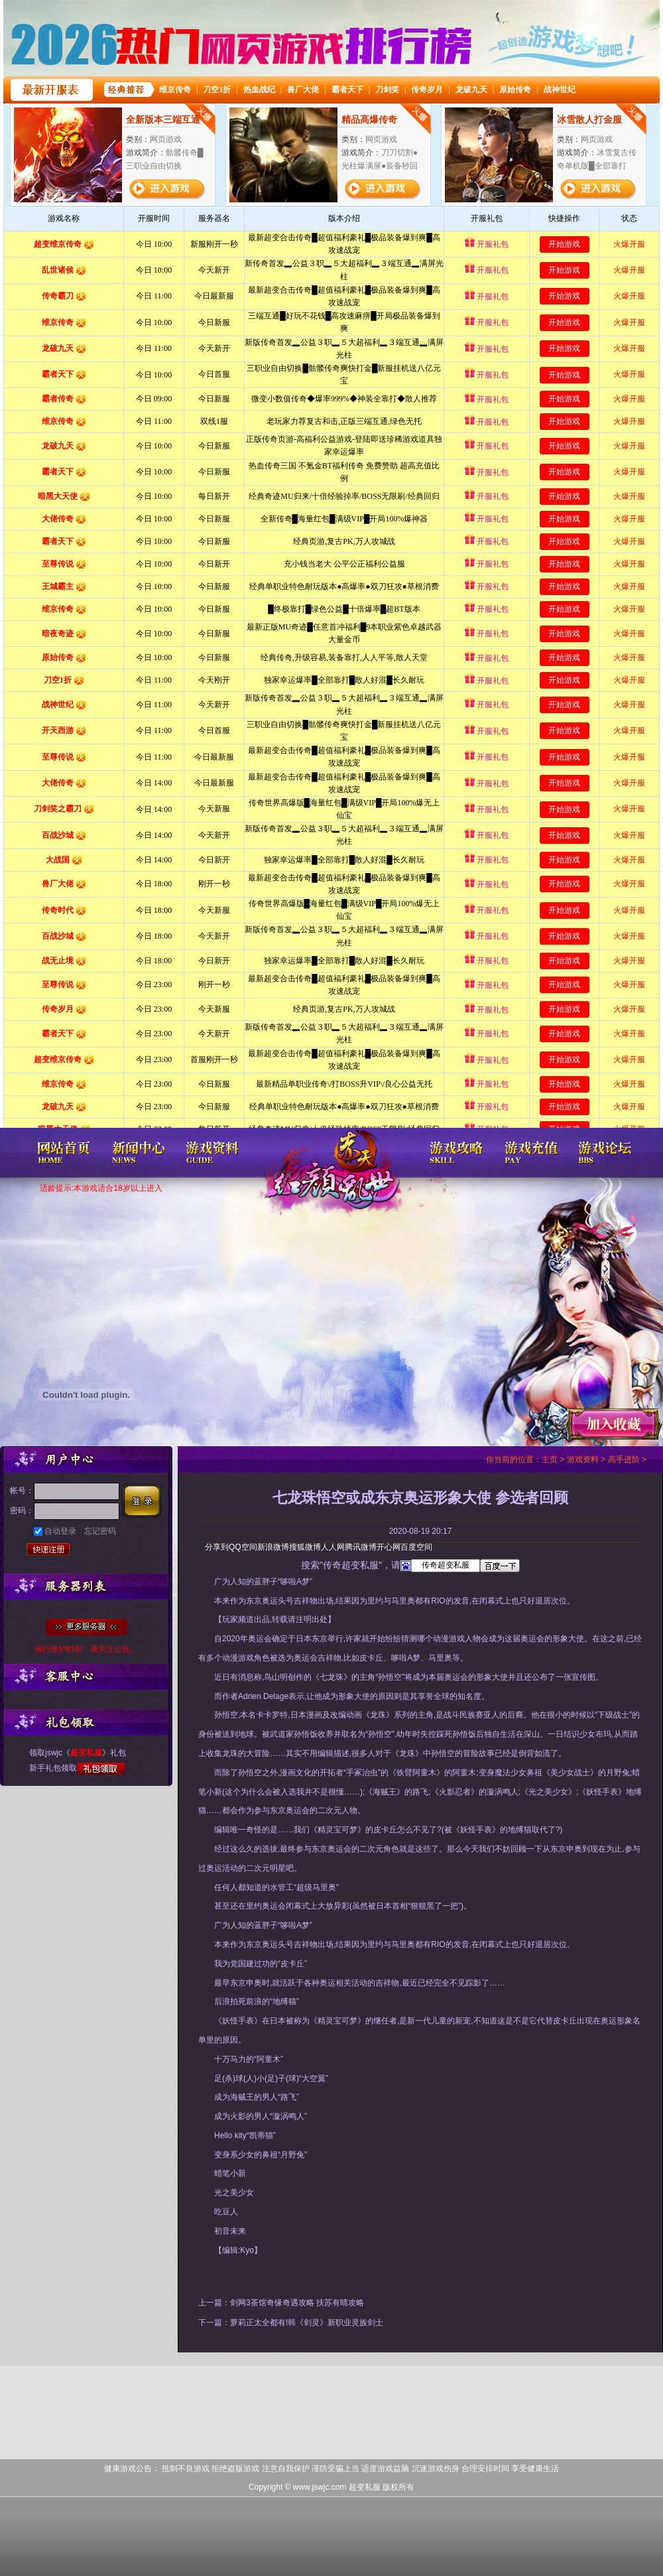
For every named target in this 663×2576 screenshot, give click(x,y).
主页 (550, 1459)
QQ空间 (243, 1547)
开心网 (388, 1547)
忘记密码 (100, 1531)
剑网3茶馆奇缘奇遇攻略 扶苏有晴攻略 (297, 2302)
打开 (64, 2512)
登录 (144, 1501)
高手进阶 (624, 1459)
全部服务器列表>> (86, 1627)
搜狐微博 (305, 1547)
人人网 (333, 1547)
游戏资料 (583, 1459)
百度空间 (416, 1547)
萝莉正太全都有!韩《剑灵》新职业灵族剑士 (306, 2322)
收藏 (613, 1424)
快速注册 (48, 1550)
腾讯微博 (361, 1547)
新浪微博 (273, 1547)
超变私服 (331, 1180)
